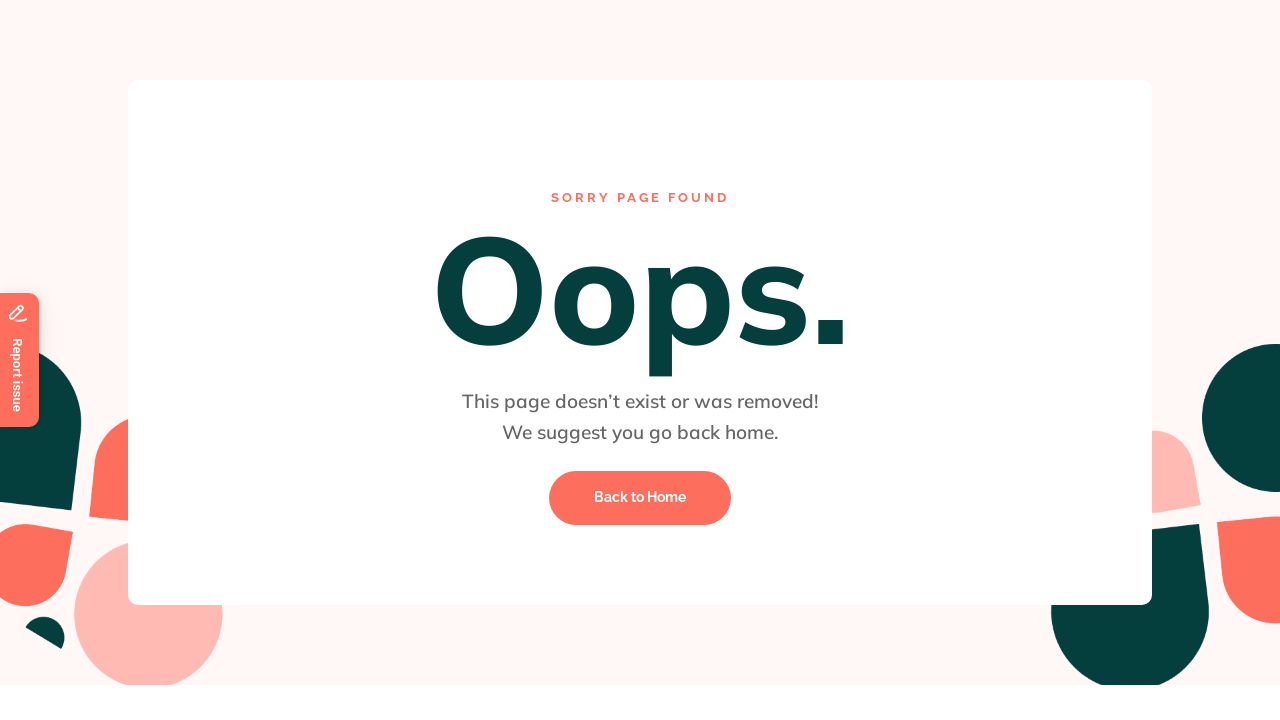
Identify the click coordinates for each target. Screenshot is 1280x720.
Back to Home (640, 497)
